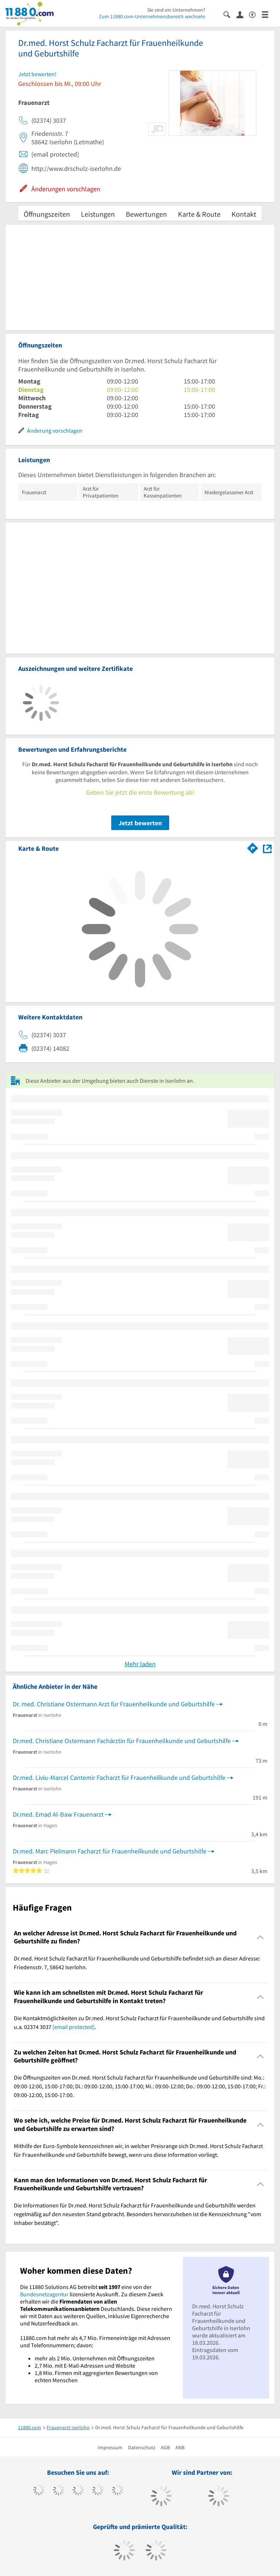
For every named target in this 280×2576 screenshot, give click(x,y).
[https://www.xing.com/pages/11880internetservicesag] (98, 2491)
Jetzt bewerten (140, 823)
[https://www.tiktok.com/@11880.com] (58, 2491)
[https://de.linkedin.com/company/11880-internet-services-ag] (117, 2491)
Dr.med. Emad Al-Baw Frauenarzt (58, 1814)
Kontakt (244, 214)
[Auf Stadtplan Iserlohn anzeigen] (267, 848)
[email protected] (73, 2026)
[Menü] (268, 14)
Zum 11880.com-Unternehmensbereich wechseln (152, 16)
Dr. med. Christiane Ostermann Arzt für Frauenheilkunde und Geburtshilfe (114, 1704)
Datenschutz (141, 2447)
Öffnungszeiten (47, 214)
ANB (179, 2447)
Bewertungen (146, 214)
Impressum (110, 2447)
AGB (165, 2447)
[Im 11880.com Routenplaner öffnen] (252, 847)
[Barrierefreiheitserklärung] (255, 14)
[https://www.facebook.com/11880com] (39, 2491)
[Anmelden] (242, 14)
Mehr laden (140, 1664)
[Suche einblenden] (229, 14)
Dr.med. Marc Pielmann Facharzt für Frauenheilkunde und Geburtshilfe (109, 1851)
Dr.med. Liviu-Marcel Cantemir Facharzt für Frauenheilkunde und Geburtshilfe (119, 1777)
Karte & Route (199, 214)
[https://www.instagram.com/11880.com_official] (78, 2491)
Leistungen (98, 214)
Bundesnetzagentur (44, 2294)
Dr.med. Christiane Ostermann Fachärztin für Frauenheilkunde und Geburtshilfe (122, 1741)
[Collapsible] (260, 1937)
